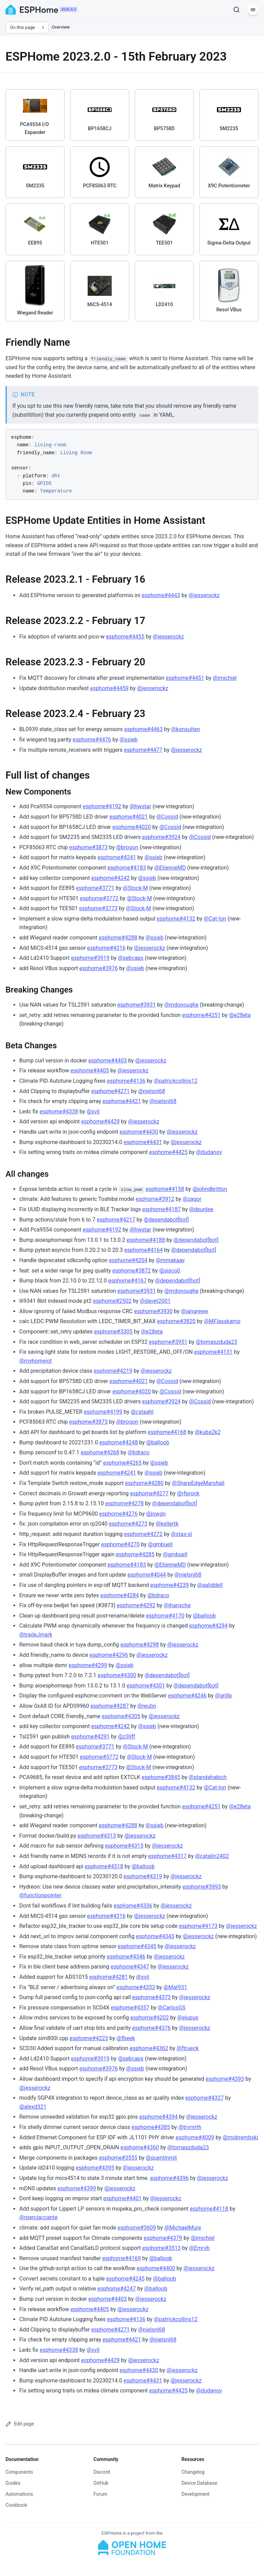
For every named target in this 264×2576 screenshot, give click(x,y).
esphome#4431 (143, 1142)
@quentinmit (161, 2157)
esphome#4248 (118, 1442)
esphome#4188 (145, 1240)
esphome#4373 (151, 1997)
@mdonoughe (181, 1004)
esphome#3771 (95, 888)
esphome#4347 (130, 1966)
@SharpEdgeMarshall (198, 1483)
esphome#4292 (136, 1605)
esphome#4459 (109, 688)
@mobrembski (240, 2137)
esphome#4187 (161, 1209)
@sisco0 (169, 1270)
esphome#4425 (168, 1152)
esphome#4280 (144, 1483)
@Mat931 (175, 1987)
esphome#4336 (133, 1905)
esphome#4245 (125, 2278)
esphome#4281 (108, 1977)
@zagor (192, 1199)
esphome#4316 (106, 948)
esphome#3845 (161, 1777)
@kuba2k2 (207, 1432)
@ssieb (129, 739)
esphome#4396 (169, 2178)
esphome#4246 (187, 1695)
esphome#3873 (88, 847)
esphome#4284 (119, 1595)
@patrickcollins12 (175, 1081)
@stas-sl (181, 1534)
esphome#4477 (143, 750)
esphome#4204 (128, 1260)
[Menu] (253, 9)
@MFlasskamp (222, 1321)
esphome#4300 (117, 1675)
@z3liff (126, 1736)
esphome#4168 (167, 1432)
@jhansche (177, 1605)
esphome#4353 (136, 1987)
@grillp (223, 1695)
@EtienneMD (170, 867)
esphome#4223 (88, 2038)
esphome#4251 (201, 1015)
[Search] (236, 10)
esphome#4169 (121, 2258)
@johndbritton (209, 1189)
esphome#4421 (121, 1101)
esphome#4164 (143, 1250)
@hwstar (140, 806)
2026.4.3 (68, 9)
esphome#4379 (163, 2238)
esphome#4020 (131, 827)
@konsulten (185, 729)
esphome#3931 (136, 1004)
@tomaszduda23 (216, 1342)
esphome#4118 (209, 2208)
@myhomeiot (35, 1361)
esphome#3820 (176, 1321)
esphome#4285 (135, 1554)
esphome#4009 (195, 2137)
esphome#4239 (169, 1585)
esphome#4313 (96, 1835)
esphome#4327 (204, 2098)
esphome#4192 (101, 806)
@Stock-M (135, 888)
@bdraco (139, 1452)
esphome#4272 (143, 1534)
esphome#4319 (143, 1876)
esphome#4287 (109, 1706)
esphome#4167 (127, 1280)
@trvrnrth (189, 2127)
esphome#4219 (113, 1371)
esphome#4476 (92, 739)
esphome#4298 (139, 1644)
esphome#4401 (122, 2198)
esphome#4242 (110, 878)
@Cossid (167, 816)
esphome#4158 (164, 1189)
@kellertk (167, 1523)
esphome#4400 (155, 2268)
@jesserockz (204, 595)
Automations (19, 2494)
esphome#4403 (107, 1060)
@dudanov (209, 1152)
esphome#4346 (126, 1956)
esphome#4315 (124, 1845)
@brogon (127, 847)
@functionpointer (40, 1895)
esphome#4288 (118, 937)
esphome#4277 (149, 1493)
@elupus (187, 2017)
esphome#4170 (165, 1615)
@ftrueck (188, 2048)
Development (196, 2494)
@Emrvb (199, 2248)
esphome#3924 (161, 837)
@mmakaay (170, 1260)
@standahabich (208, 1777)
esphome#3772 (99, 898)
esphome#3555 (118, 2157)
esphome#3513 (161, 2248)
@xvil (93, 1111)
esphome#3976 (98, 968)
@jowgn (156, 1513)
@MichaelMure (182, 2227)
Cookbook (16, 2505)
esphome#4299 (88, 1665)
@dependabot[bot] (166, 1219)
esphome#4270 (120, 1544)
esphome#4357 (130, 2007)
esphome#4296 (108, 1655)
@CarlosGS (172, 2007)
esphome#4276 (118, 1513)
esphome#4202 (149, 2017)
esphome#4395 (95, 2167)
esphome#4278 (124, 1503)
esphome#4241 (117, 857)
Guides (13, 2483)
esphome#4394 (158, 2116)
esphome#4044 (147, 1574)
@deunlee (201, 1209)
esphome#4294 (208, 1625)
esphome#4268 (100, 1452)
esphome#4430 (139, 1132)
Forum (100, 2494)
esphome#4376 (151, 2028)
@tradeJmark (35, 1634)
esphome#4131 (213, 1352)
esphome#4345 (137, 1946)
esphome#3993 (202, 1886)
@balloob (157, 1442)
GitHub (101, 2483)
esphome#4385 (150, 2127)
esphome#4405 (89, 1070)
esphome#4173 (198, 1926)
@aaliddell (210, 1585)
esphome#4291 (90, 1736)
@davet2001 (155, 1301)
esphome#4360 (139, 2147)
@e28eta (240, 1015)
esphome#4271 (110, 1091)
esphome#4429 (100, 1121)
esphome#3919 (90, 958)
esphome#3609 (137, 2227)
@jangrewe (194, 1311)
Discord (102, 2472)
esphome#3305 (113, 1331)
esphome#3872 (131, 1270)
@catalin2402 (212, 1856)
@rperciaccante (38, 2217)
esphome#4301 (145, 1685)
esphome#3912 (155, 1199)
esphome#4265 (122, 1463)
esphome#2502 (112, 1301)
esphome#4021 (128, 816)
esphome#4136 (126, 1081)
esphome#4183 (126, 867)
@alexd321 (32, 2107)
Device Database (199, 2483)
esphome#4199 (103, 1412)
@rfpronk (188, 1493)
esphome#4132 (176, 918)
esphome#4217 (116, 1219)
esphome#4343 (155, 1936)
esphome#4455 (125, 636)
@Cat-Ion (215, 918)
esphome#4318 (104, 1866)
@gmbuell (160, 1544)
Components (19, 2472)
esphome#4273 (128, 1523)
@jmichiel (225, 678)
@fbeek (126, 2038)
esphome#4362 (149, 2048)
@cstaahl (142, 1412)
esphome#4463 (143, 729)
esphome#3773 (98, 908)
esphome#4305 (121, 1716)
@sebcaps (130, 958)
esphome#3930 (153, 1311)
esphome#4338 (59, 1111)
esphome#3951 (168, 1342)
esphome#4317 (167, 1856)
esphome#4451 (185, 678)
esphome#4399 (76, 2188)
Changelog (193, 2472)
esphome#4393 (225, 2079)
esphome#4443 (161, 595)
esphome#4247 (116, 2288)
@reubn (146, 1706)
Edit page (20, 2424)
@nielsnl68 (151, 1091)
